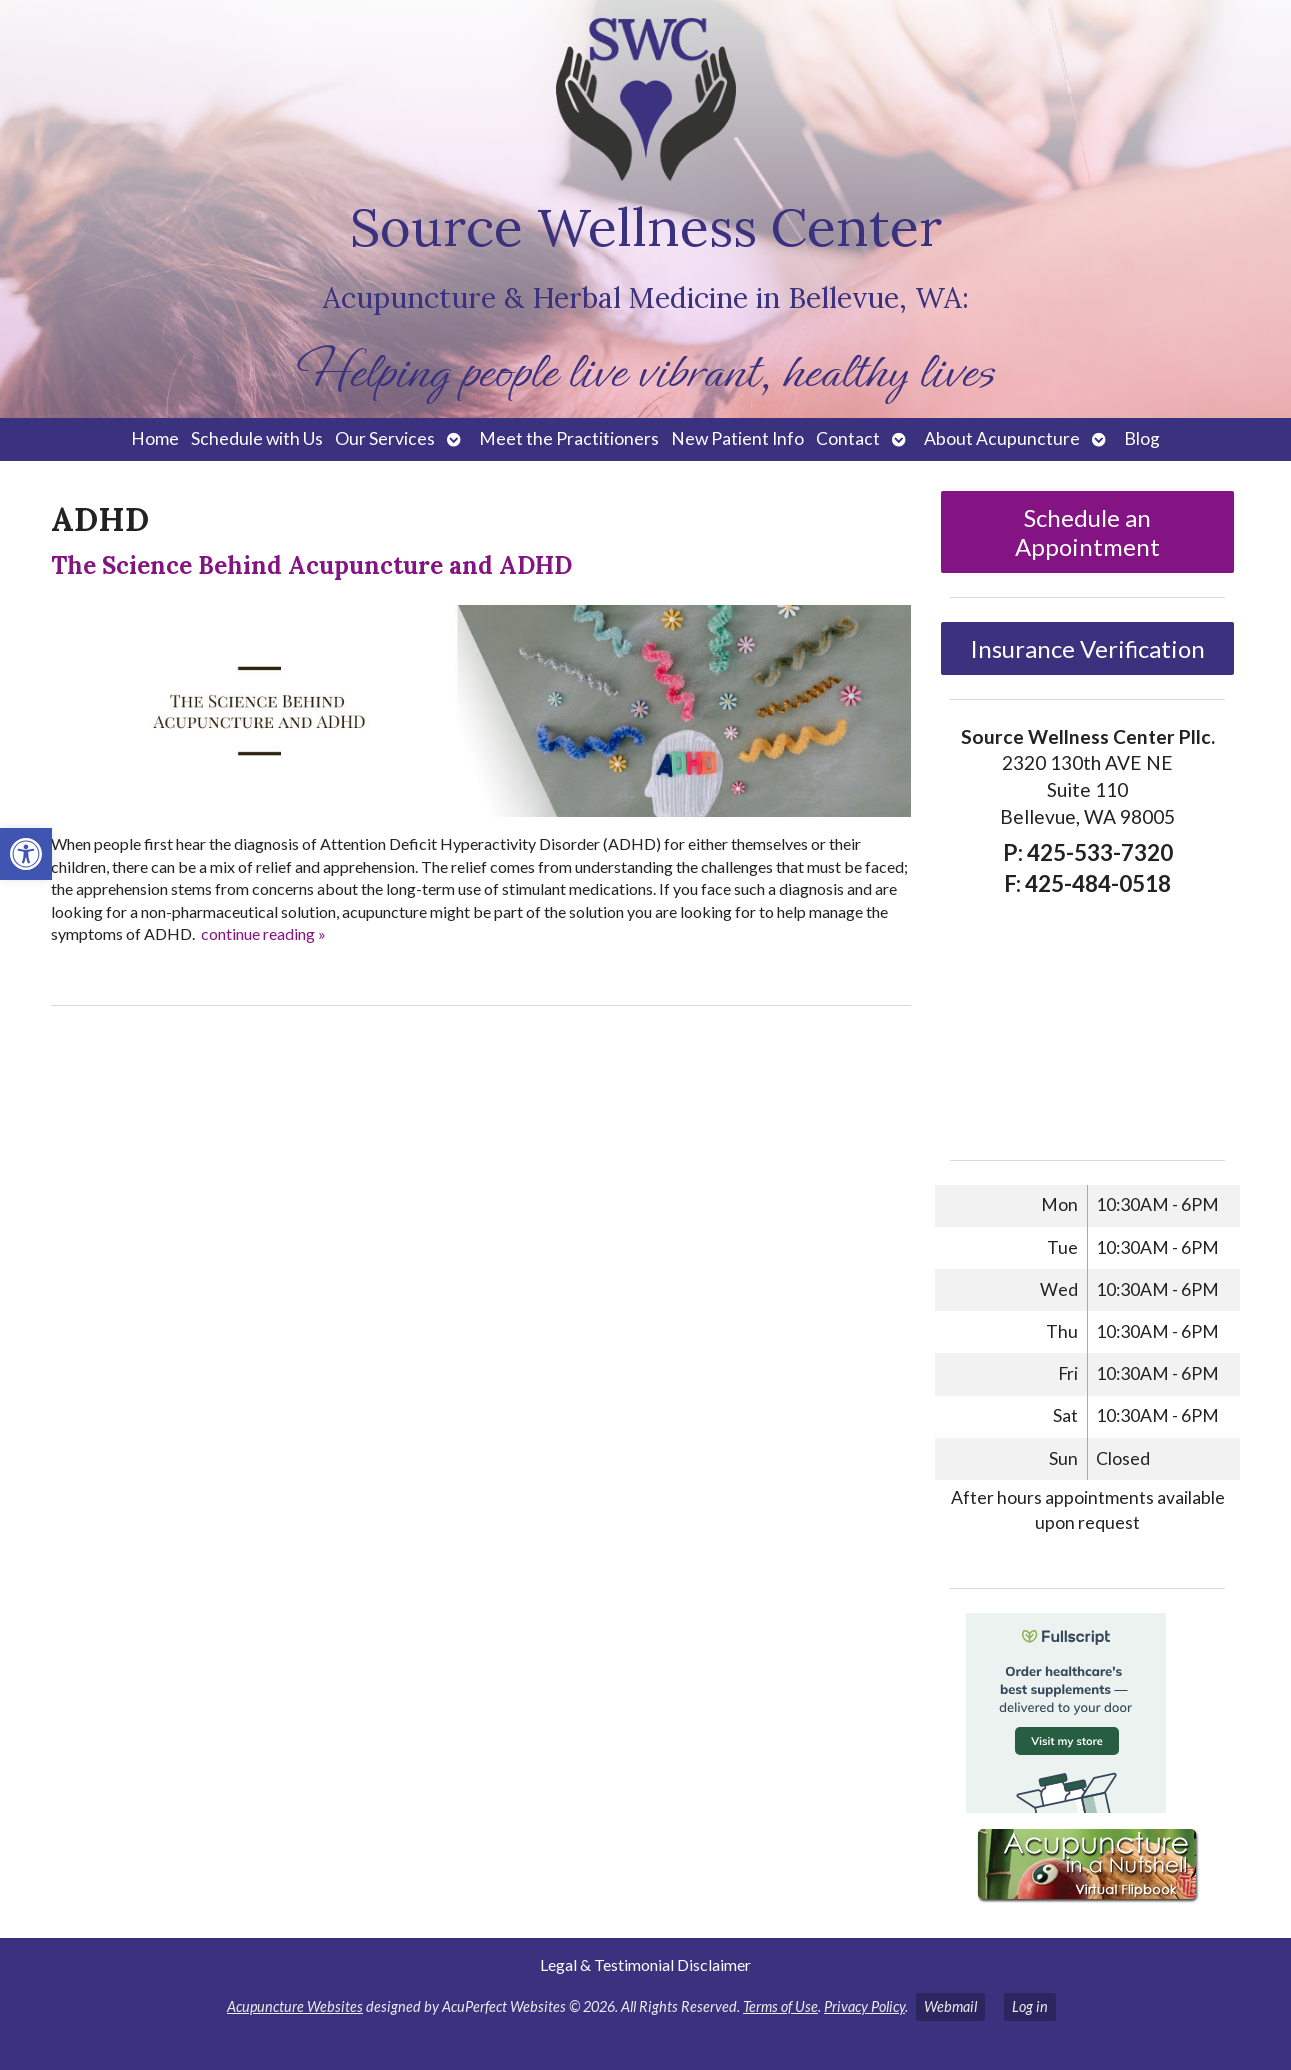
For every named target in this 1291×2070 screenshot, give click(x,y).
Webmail (950, 2006)
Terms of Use (780, 2006)
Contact (848, 438)
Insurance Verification (1087, 648)
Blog (1142, 438)
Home (155, 438)
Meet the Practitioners (569, 438)
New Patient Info (737, 438)
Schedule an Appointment (1087, 532)
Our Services (385, 438)
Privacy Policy (864, 2006)
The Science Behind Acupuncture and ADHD (311, 565)
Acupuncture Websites (295, 2006)
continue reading (263, 933)
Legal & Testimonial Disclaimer (645, 1964)
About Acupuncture (1002, 438)
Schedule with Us (257, 438)
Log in (1030, 2006)
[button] (26, 854)
